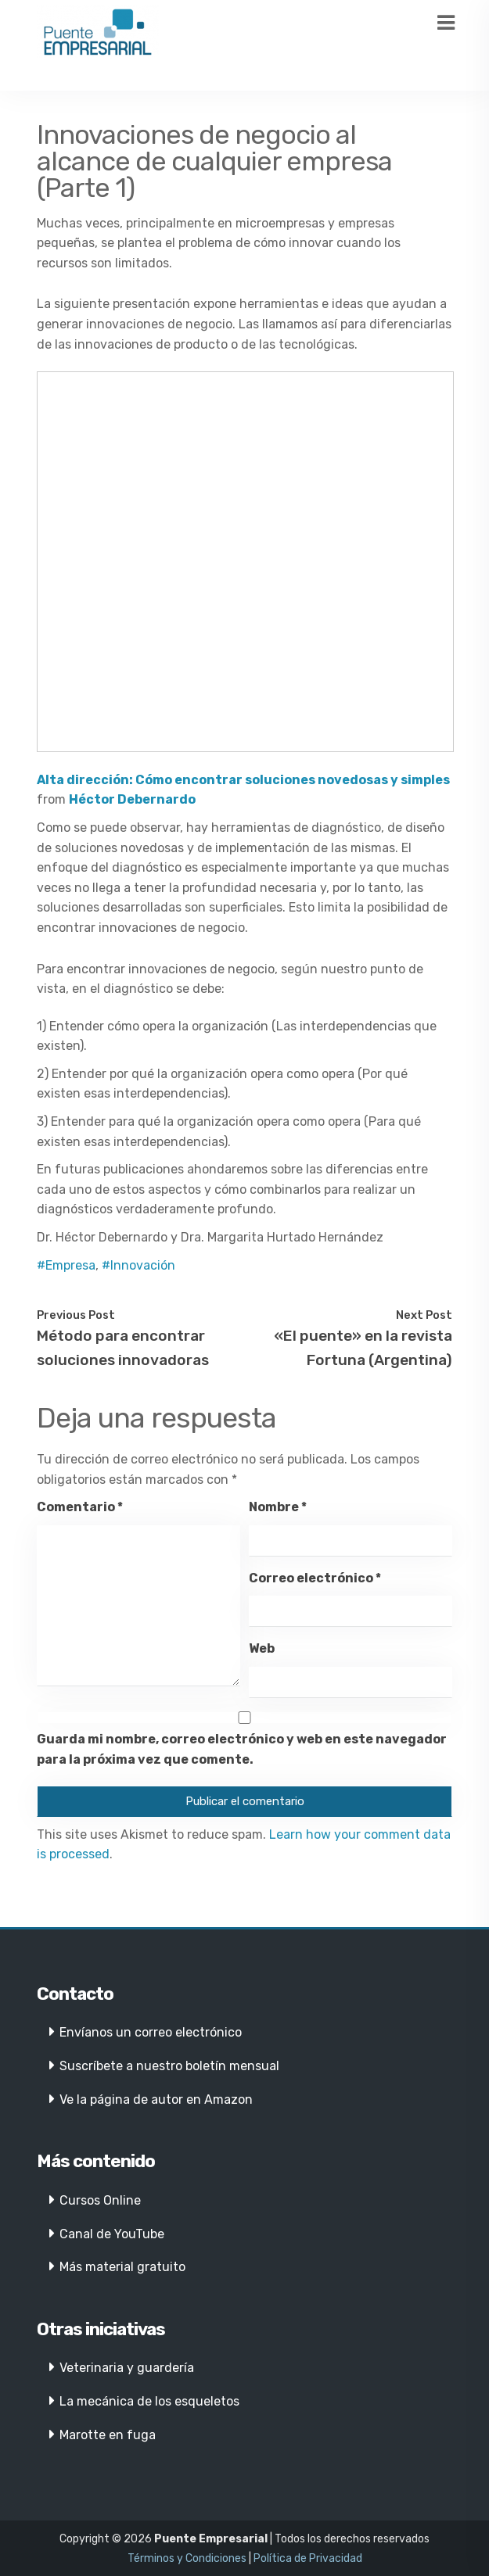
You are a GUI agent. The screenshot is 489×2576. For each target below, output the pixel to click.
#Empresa (66, 1265)
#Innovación (138, 1265)
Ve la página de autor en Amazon (156, 2099)
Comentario (80, 1506)
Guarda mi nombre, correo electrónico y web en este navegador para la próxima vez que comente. (242, 1749)
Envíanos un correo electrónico (150, 2032)
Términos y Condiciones (187, 2558)
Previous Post (76, 1315)
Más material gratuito (122, 2266)
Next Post (424, 1315)
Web (262, 1648)
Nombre (278, 1506)
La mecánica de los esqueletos (149, 2401)
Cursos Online (100, 2200)
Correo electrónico (315, 1578)
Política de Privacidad (307, 2558)
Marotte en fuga (107, 2434)
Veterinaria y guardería (126, 2367)
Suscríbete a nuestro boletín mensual (169, 2065)
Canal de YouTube (111, 2234)
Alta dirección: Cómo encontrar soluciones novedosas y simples (243, 779)
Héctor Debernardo (132, 799)
